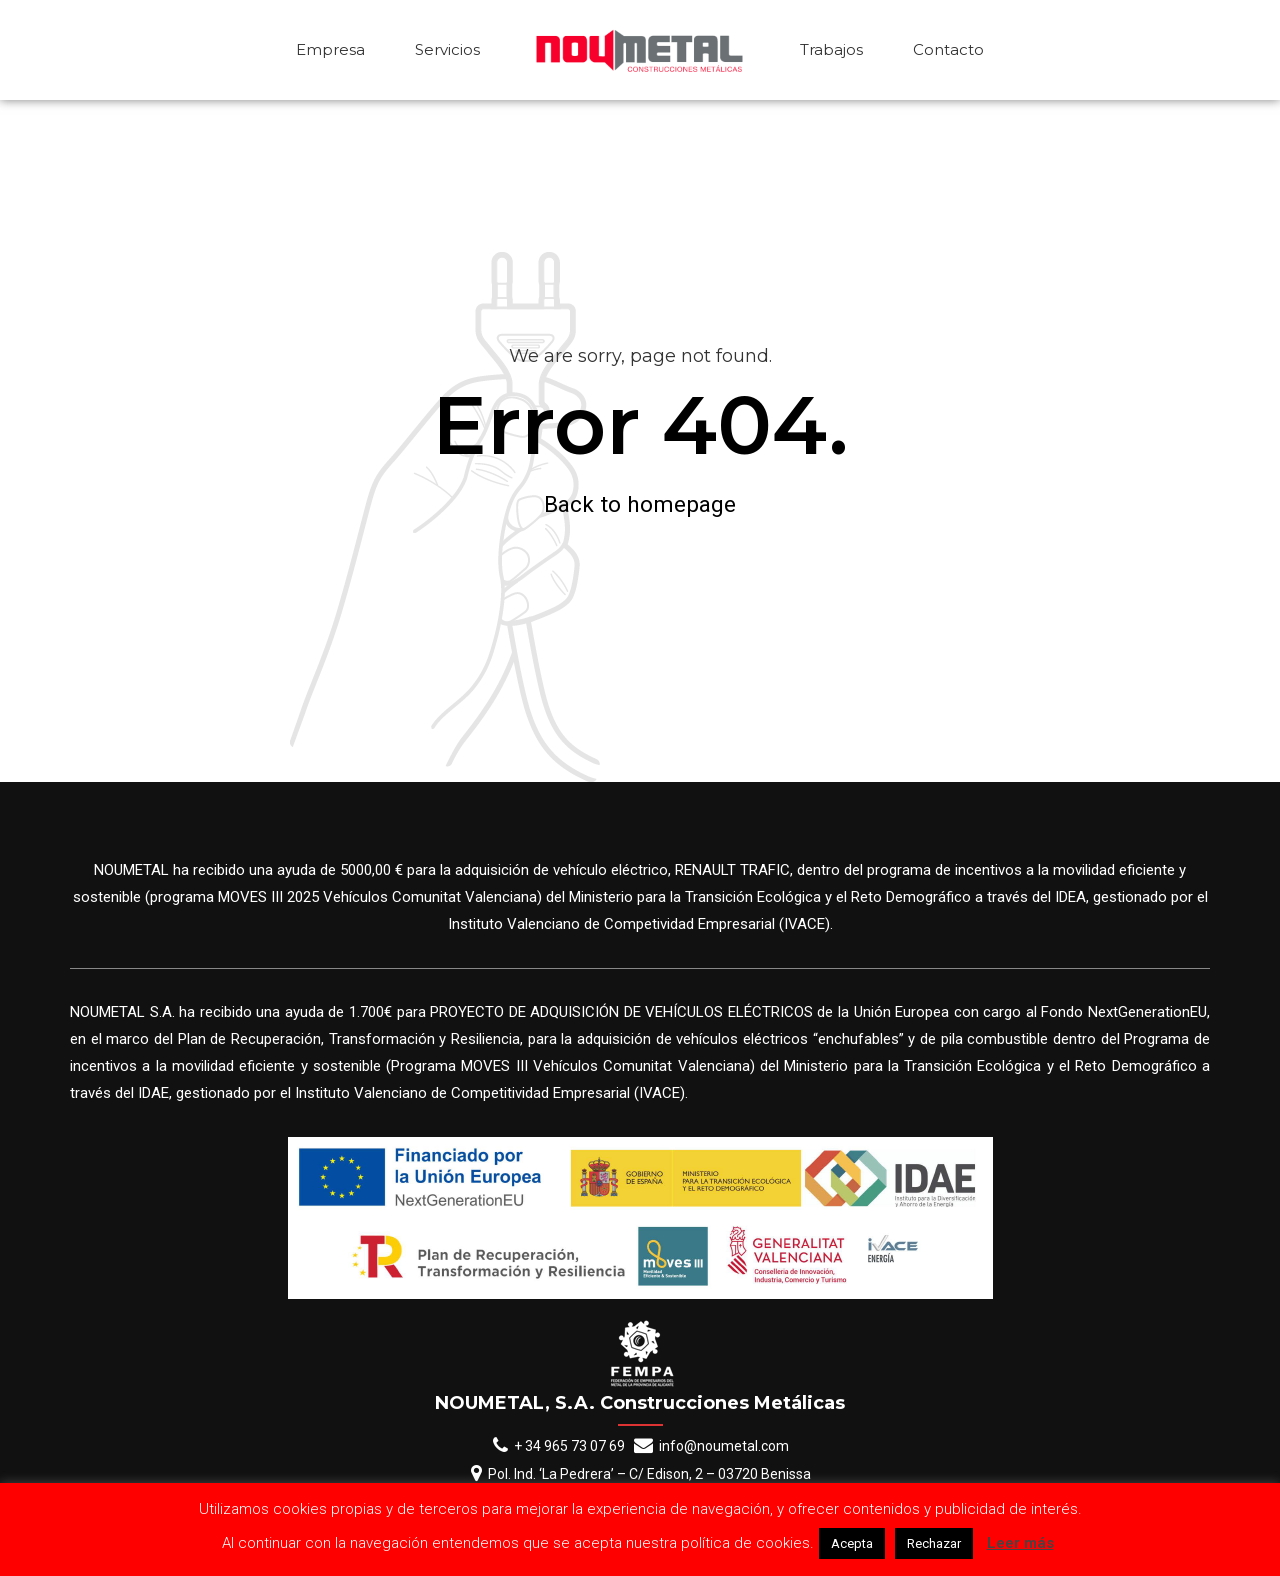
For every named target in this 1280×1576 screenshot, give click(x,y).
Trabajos (831, 49)
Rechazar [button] (934, 1543)
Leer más (1020, 1543)
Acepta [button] (852, 1543)
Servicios (447, 49)
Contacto (948, 49)
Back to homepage (640, 504)
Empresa (330, 49)
